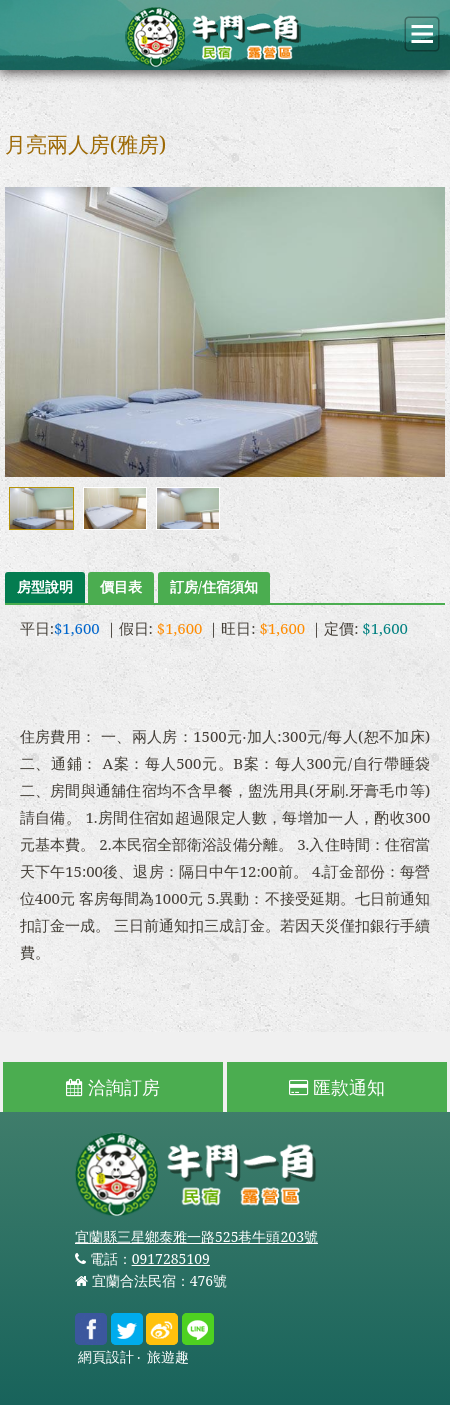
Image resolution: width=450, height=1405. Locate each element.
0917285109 (171, 1258)
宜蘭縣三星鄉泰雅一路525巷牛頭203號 (196, 1236)
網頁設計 (106, 1357)
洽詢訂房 (113, 1087)
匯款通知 (337, 1087)
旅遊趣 (168, 1357)
